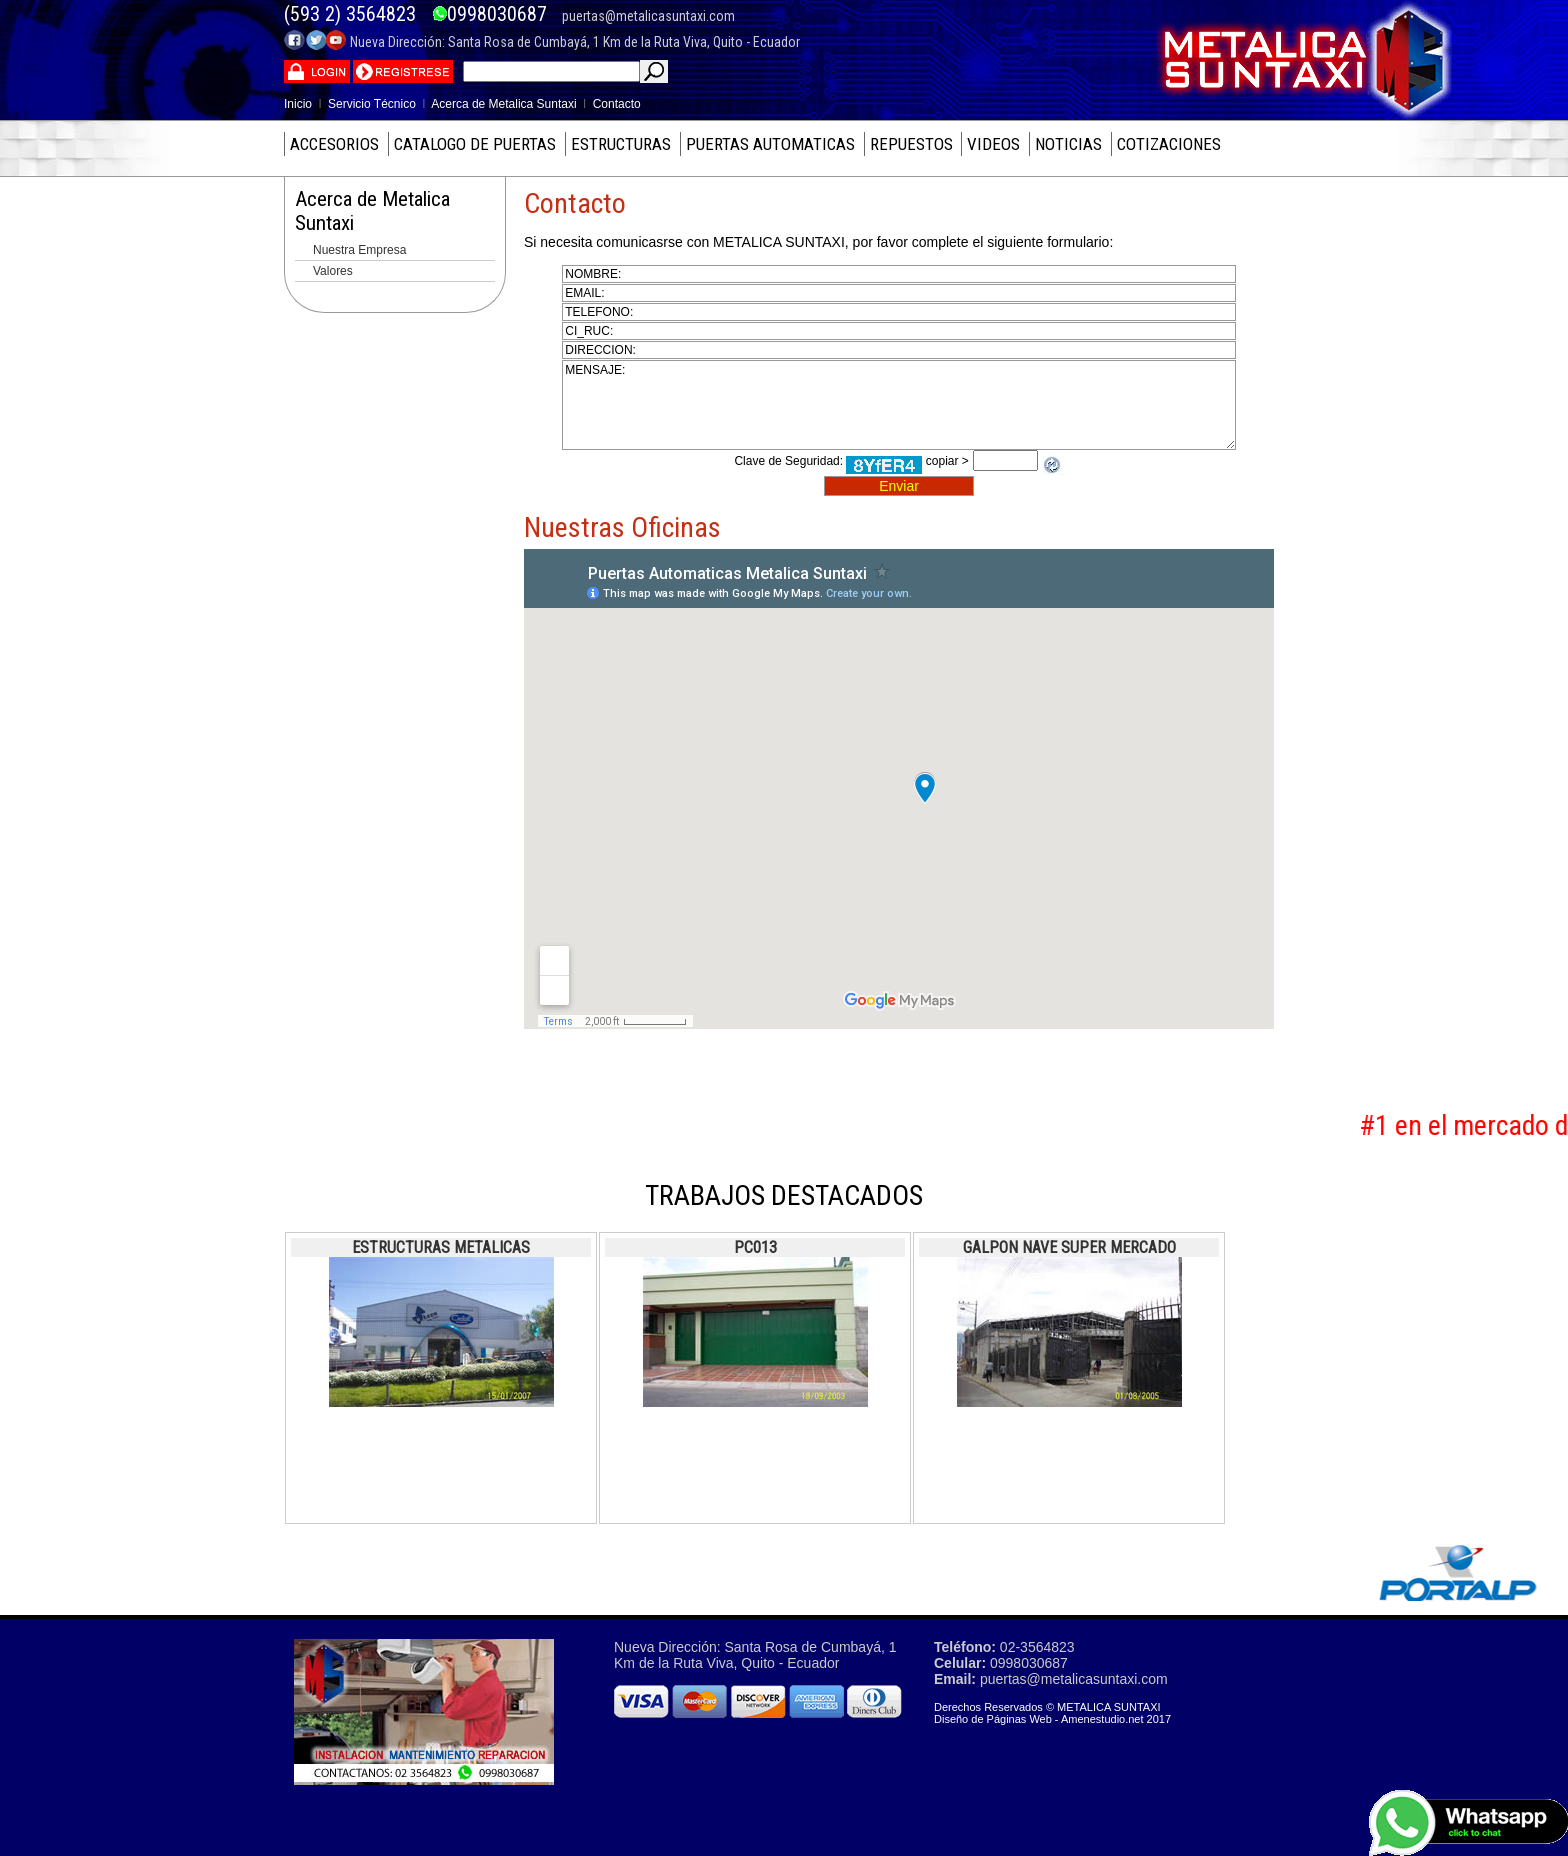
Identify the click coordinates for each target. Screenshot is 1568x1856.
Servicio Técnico (372, 104)
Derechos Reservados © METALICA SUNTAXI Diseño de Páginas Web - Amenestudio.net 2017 (1052, 1713)
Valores (333, 271)
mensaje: (899, 405)
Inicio (298, 104)
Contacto (617, 104)
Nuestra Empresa (359, 250)
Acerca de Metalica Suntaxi (503, 104)
